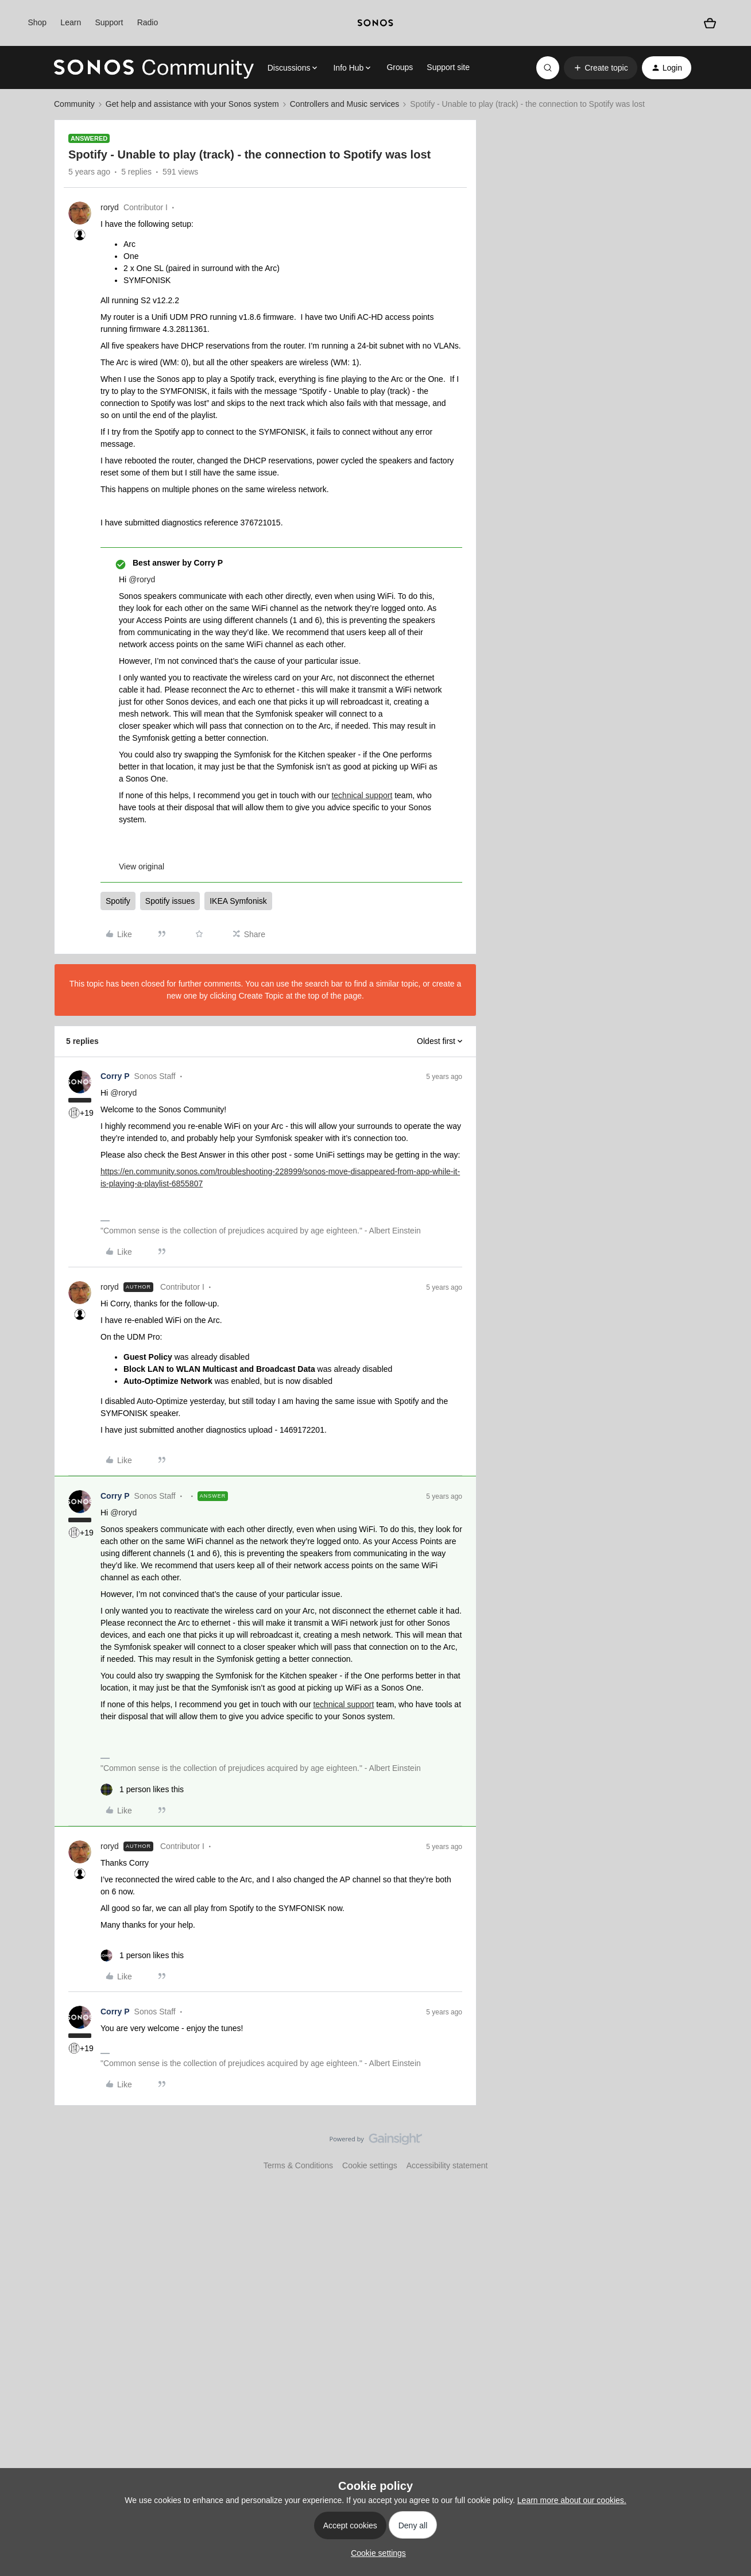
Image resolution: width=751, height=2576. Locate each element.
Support (109, 22)
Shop (37, 22)
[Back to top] (728, 2148)
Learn (70, 22)
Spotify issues (170, 901)
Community (74, 104)
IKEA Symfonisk (238, 901)
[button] (600, 67)
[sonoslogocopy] (375, 23)
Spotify (118, 901)
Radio (147, 22)
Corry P (115, 1076)
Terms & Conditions (298, 2165)
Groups (399, 67)
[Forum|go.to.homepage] (154, 67)
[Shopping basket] (710, 23)
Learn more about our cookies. (571, 2500)
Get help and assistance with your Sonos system (192, 104)
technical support (361, 795)
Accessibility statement (447, 2165)
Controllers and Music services (345, 104)
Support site (448, 67)
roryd (109, 207)
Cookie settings (369, 2165)
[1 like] (142, 1790)
